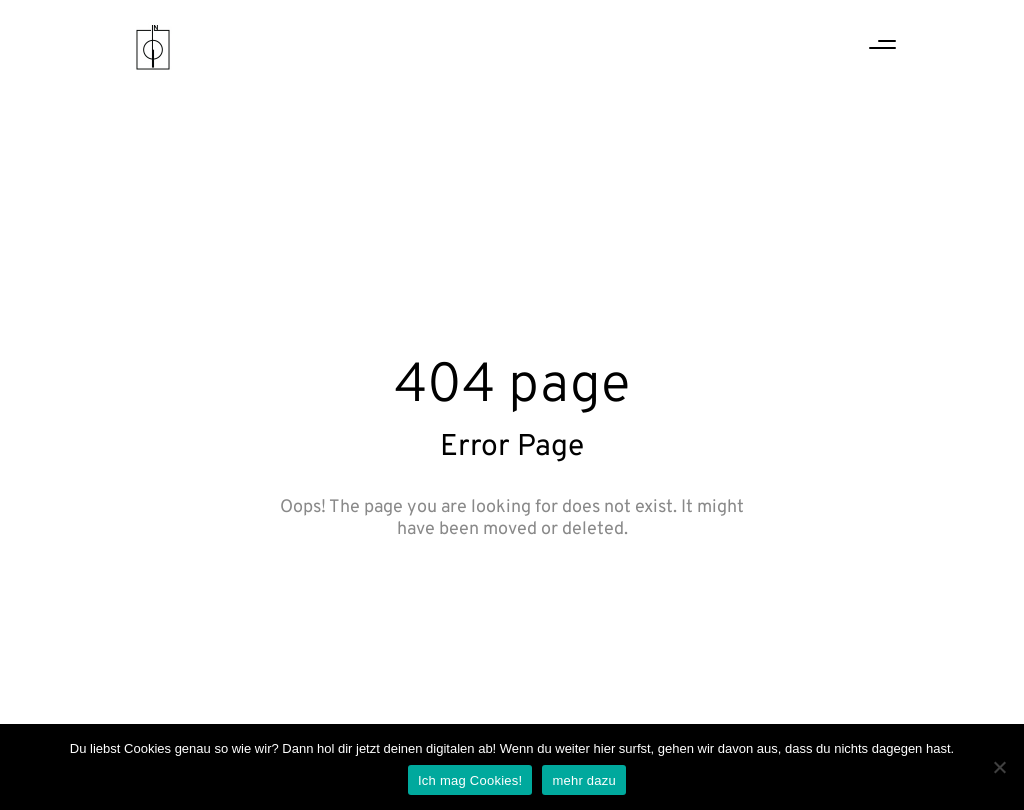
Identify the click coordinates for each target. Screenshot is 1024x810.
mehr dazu (584, 780)
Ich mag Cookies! (470, 780)
